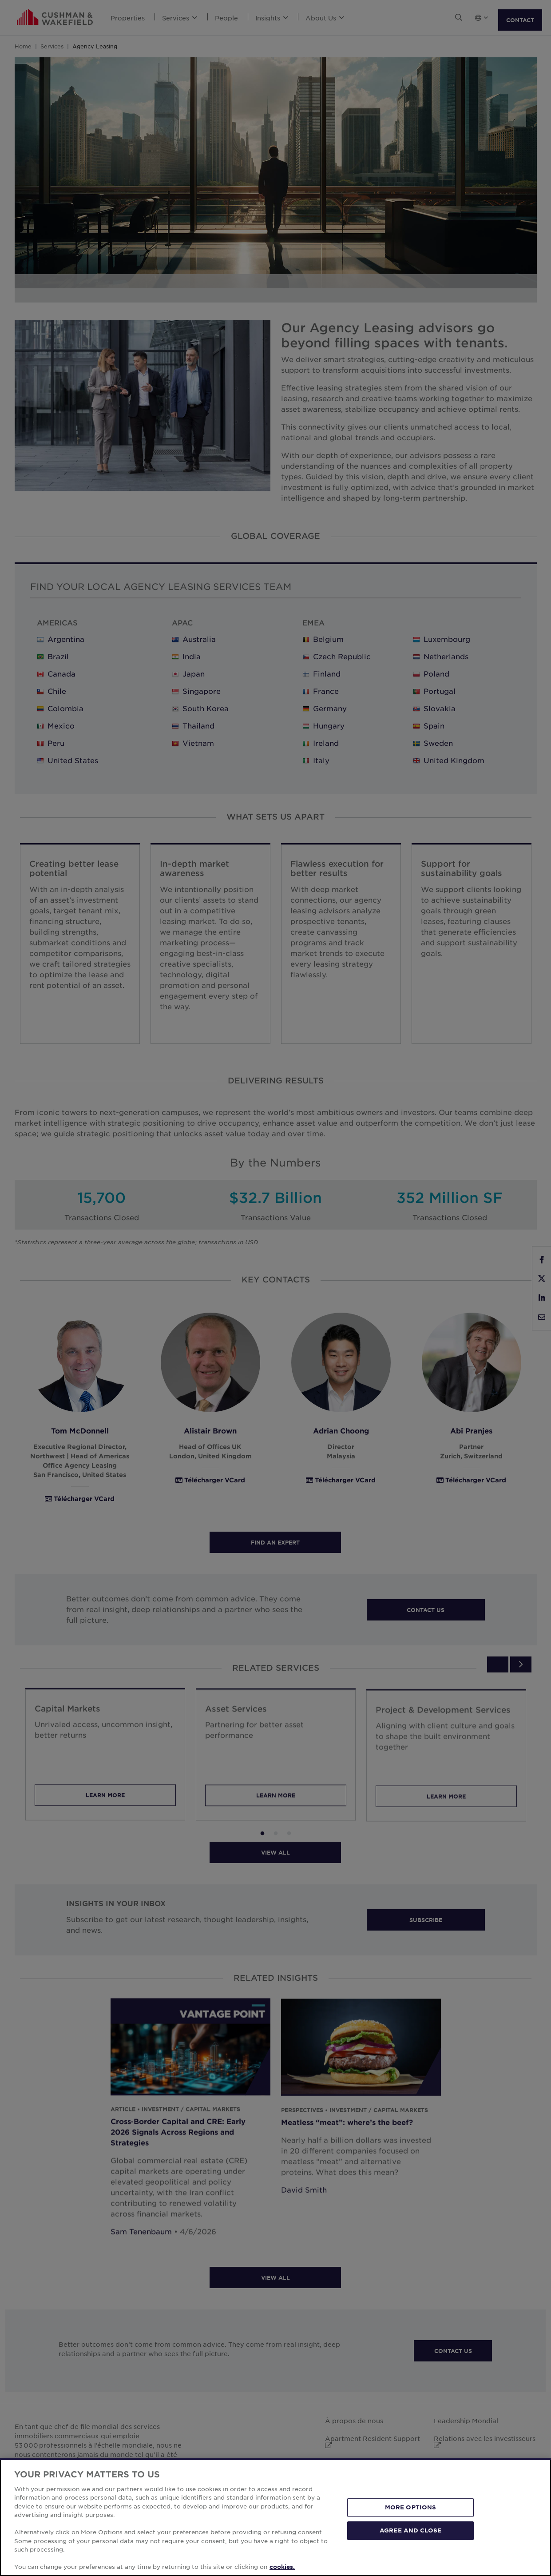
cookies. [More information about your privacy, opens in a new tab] (282, 2566)
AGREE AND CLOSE (410, 2530)
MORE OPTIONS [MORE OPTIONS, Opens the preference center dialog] (410, 2507)
